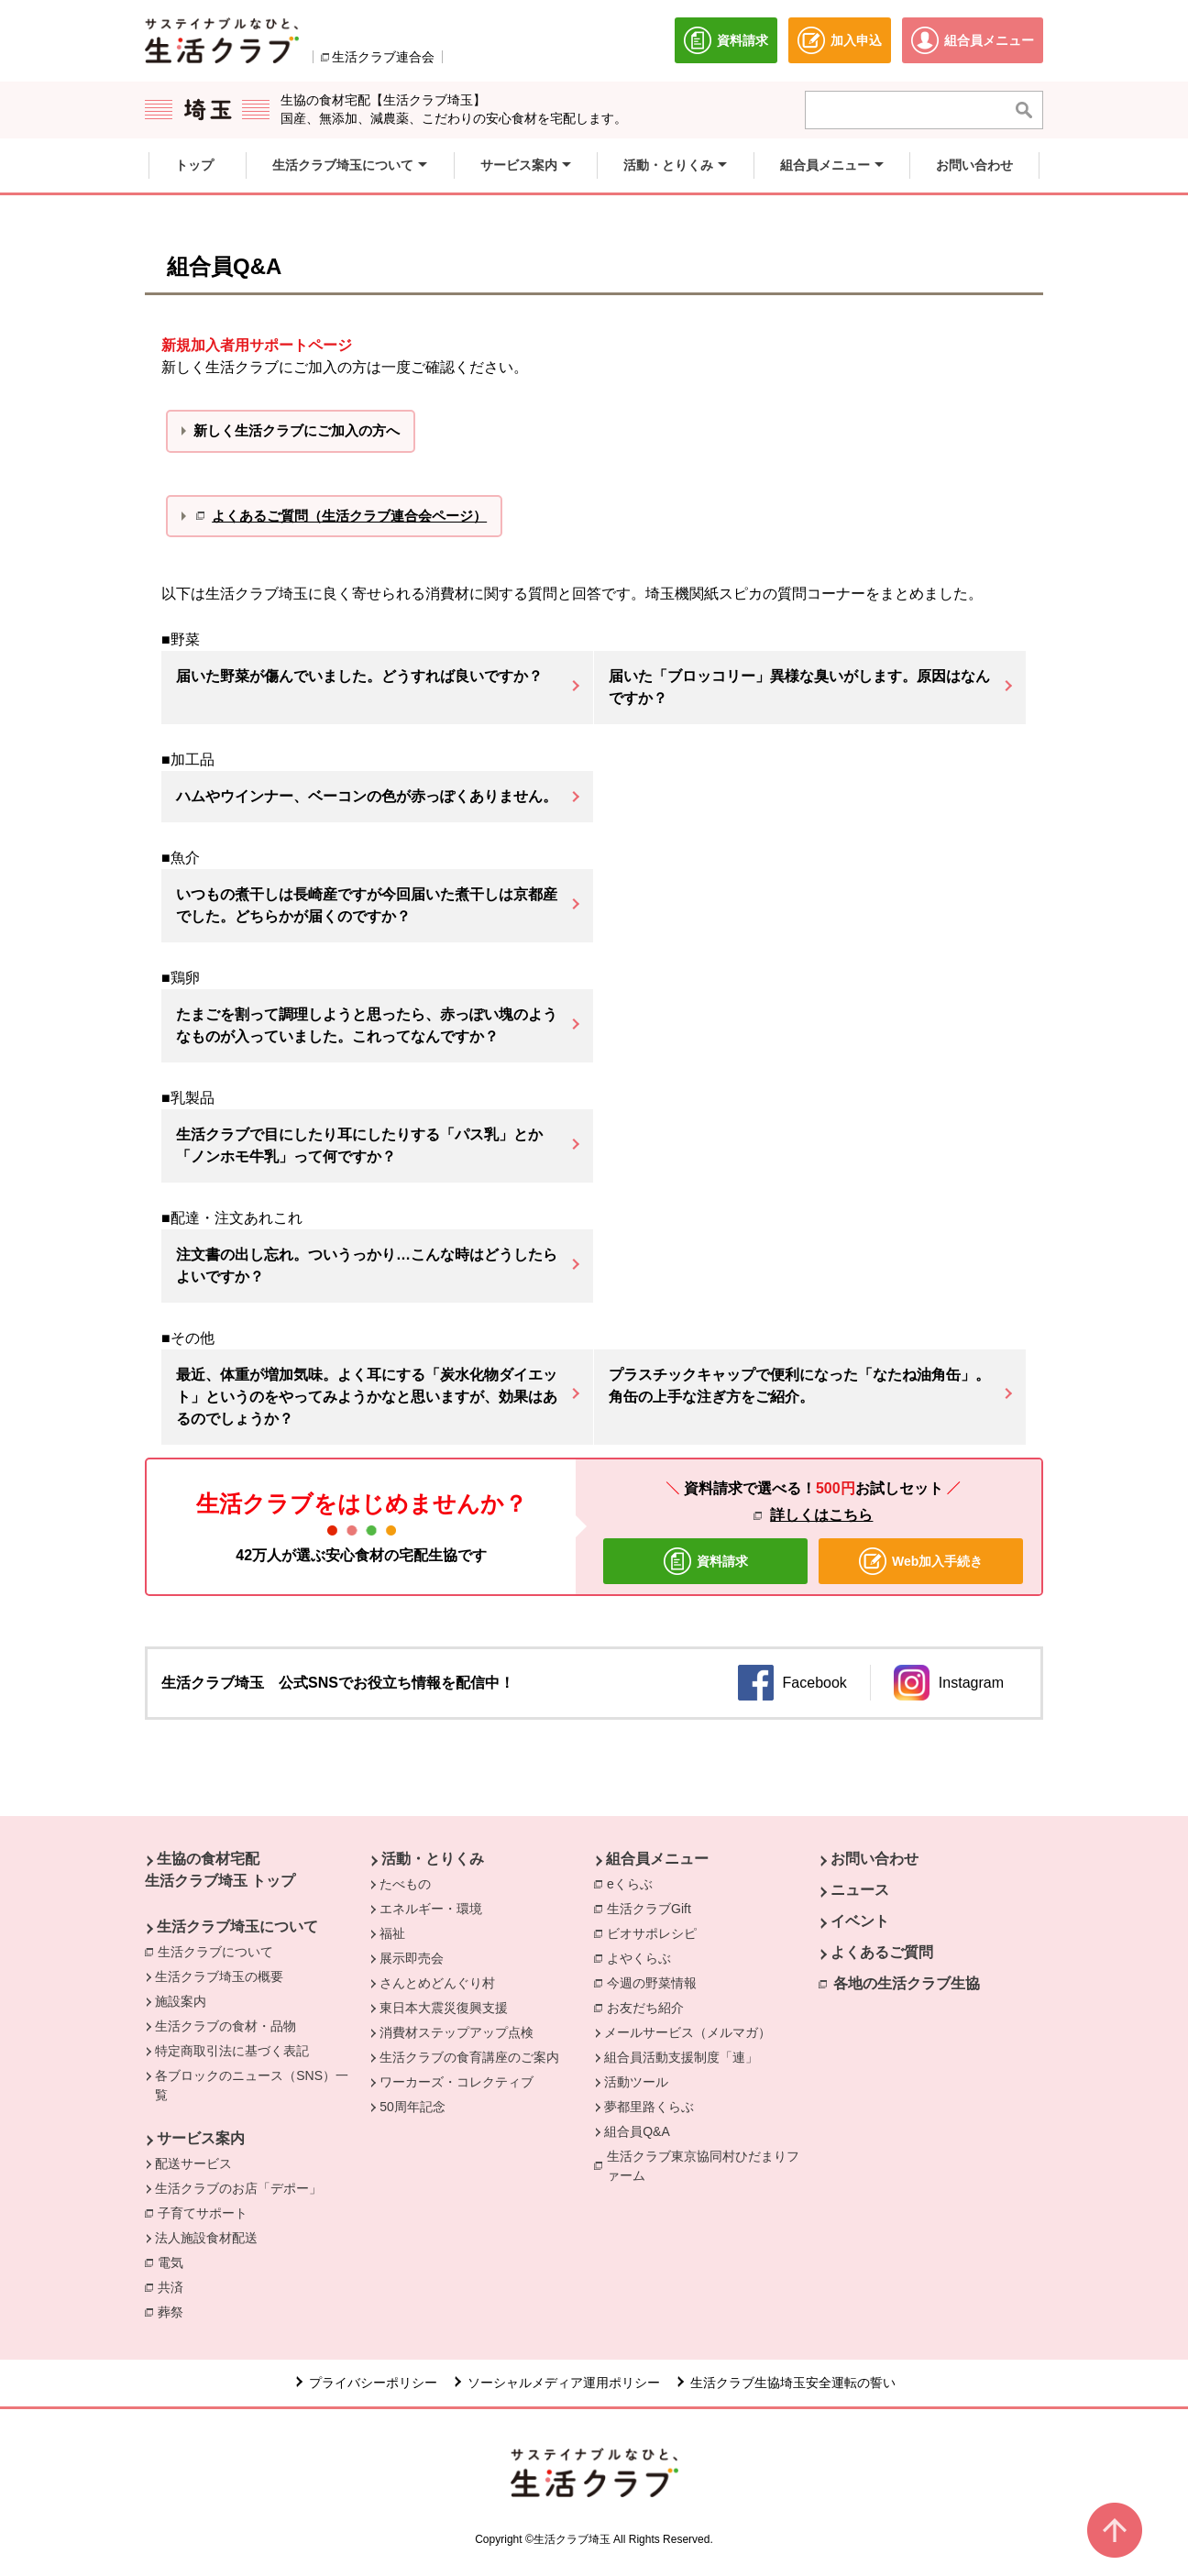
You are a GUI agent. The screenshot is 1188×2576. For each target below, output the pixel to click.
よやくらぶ (643, 1957)
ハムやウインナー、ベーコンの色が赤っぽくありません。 (366, 796)
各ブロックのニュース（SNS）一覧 (251, 2085)
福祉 (392, 1933)
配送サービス (193, 2163)
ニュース (859, 1890)
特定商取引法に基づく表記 (232, 2050)
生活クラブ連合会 (383, 56)
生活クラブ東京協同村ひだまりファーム (703, 2166)
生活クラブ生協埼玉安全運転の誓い (793, 2382)
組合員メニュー (657, 1858)
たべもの (405, 1884)
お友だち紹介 (645, 2007)
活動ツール (636, 2082)
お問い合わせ (874, 1858)
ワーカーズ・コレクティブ (457, 2082)
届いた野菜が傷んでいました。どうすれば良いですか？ (359, 676)
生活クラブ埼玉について (237, 1926)
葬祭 (175, 2311)
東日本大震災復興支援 (444, 2007)
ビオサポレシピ (656, 1932)
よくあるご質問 (881, 1952)
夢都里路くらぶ (649, 2106)
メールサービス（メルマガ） (687, 2032)
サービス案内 (201, 2138)
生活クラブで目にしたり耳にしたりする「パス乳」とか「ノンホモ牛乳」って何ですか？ (359, 1145)
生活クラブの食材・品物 (225, 2026)
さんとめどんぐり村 (437, 1983)
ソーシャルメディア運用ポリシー (564, 2382)
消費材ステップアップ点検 (457, 2032)
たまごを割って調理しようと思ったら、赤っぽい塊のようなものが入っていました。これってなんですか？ (366, 1025)
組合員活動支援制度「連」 (681, 2057)
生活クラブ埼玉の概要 (219, 1976)
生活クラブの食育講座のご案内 (469, 2057)
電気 (175, 2261)
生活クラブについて (220, 1951)
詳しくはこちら (821, 1515)
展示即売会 (412, 1958)
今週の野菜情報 (656, 1982)
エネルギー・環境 (431, 1908)
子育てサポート (203, 2213)
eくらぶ (630, 1884)
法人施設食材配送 (206, 2237)
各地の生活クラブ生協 (906, 1983)
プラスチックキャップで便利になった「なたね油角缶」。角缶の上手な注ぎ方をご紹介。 (799, 1385)
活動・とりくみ (432, 1858)
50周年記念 (413, 2106)
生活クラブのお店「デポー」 (238, 2188)
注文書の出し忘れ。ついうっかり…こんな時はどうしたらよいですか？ (366, 1265)
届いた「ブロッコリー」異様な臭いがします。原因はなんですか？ (799, 687)
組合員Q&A (637, 2131)
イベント (859, 1921)
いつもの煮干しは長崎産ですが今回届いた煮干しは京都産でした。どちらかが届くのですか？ (366, 905)
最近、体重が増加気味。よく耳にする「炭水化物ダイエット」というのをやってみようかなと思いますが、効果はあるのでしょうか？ (366, 1396)
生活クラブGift (649, 1908)
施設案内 (180, 2001)
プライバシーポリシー (373, 2382)
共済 (175, 2286)
